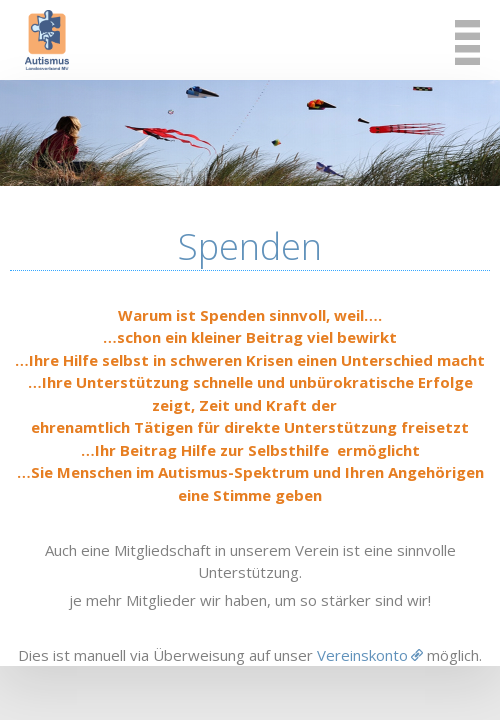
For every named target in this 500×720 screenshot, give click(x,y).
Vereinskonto (362, 655)
